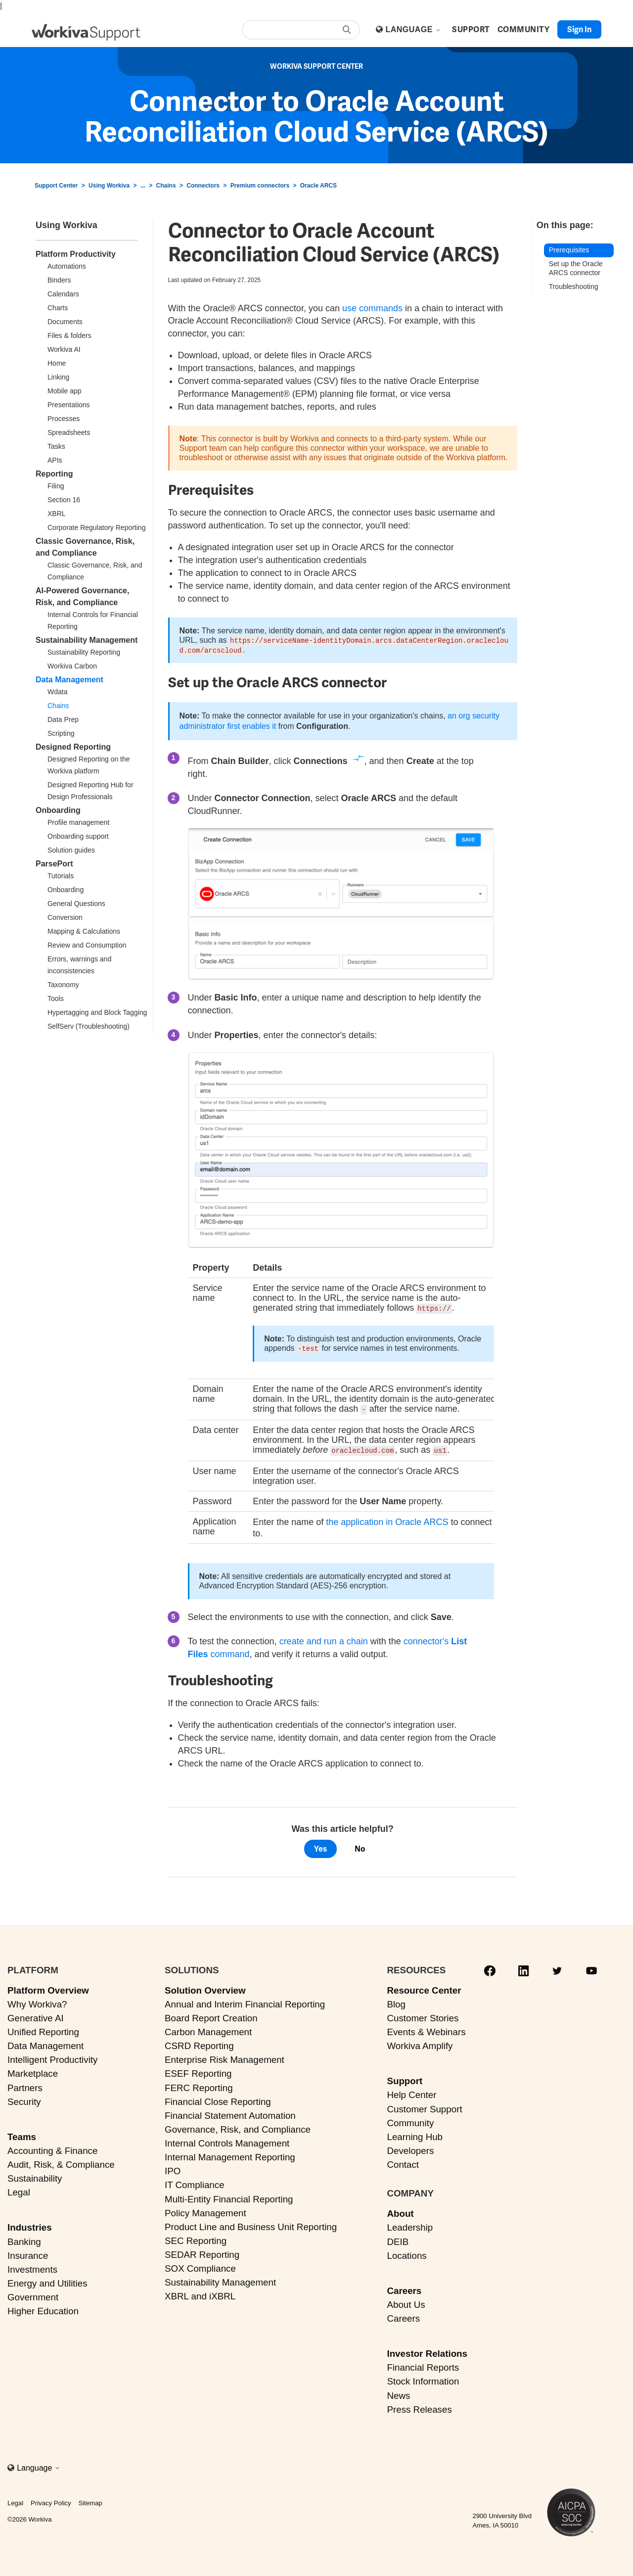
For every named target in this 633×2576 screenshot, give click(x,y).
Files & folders (69, 335)
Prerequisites (569, 250)
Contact (403, 2162)
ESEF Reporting (198, 2071)
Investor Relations (427, 2351)
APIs (54, 460)
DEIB (397, 2239)
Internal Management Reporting (230, 2154)
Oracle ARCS (318, 185)
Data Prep (63, 719)
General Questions (76, 903)
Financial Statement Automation (230, 2113)
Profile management (78, 822)
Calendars (63, 294)
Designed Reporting (73, 747)
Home (56, 363)
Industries (29, 2225)
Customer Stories (422, 2015)
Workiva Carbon (72, 666)
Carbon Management (208, 2029)
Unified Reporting (43, 2029)
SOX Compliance (200, 2266)
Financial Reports (423, 2365)
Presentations (68, 405)
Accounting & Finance (52, 2148)
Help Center (411, 2093)
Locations (406, 2253)
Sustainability (34, 2176)
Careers (404, 2288)
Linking (58, 377)
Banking (24, 2239)
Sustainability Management (86, 640)
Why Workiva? (37, 2002)
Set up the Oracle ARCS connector (576, 268)
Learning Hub (415, 2134)
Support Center (56, 185)
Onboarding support (78, 836)
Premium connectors (259, 185)
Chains (166, 185)
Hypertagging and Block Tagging (97, 1012)
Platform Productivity (76, 254)
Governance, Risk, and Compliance (238, 2127)
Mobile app (64, 391)
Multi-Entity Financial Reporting (229, 2197)
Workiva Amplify (419, 2043)
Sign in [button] (579, 29)
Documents (65, 322)
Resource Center (424, 1988)
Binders (59, 280)
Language (413, 29)
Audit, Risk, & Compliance (61, 2162)
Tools (55, 998)
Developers (410, 2148)
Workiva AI (64, 349)
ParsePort (54, 863)
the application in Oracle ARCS (387, 1520)
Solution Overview (205, 1988)
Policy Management (205, 2210)
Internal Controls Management (227, 2141)
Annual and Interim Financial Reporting (245, 2002)
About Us (406, 2302)
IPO (173, 2168)
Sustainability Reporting (83, 652)
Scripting (60, 733)
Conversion (65, 917)
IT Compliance (195, 2183)
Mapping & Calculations (83, 931)
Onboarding (58, 810)
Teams (21, 2134)
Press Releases (419, 2407)
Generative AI (35, 2015)
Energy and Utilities (47, 2281)
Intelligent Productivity (52, 2057)
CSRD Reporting (199, 2043)
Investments (32, 2267)
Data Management (69, 679)
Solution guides (71, 850)
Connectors (203, 185)
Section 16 (63, 500)
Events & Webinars (426, 2029)
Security (24, 2099)
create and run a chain (323, 1639)
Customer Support (424, 2106)
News (398, 2393)
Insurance (27, 2253)
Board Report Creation (211, 2015)
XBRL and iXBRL (200, 2294)
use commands (372, 308)
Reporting (54, 474)
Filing (55, 486)
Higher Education (43, 2308)
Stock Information (423, 2379)
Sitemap (90, 2500)
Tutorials (60, 876)
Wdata (57, 692)
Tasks (56, 446)
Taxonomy (63, 985)
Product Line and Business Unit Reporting (251, 2224)
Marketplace (32, 2071)
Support (404, 2078)
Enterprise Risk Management (224, 2057)
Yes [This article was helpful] (320, 1846)
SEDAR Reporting (202, 2252)
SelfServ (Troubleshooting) (88, 1026)
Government (32, 2295)
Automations (66, 266)
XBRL (56, 514)
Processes (63, 419)
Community (410, 2120)
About (400, 2211)
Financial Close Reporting (218, 2099)
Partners (25, 2085)
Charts (57, 308)
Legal (18, 2190)
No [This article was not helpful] (360, 1846)
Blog (396, 2002)
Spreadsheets (68, 432)
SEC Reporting (195, 2238)
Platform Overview (48, 1988)
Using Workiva (109, 185)
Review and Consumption (87, 945)
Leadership (410, 2225)
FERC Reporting (199, 2085)
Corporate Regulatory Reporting (96, 527)
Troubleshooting (573, 286)
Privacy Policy (51, 2500)
